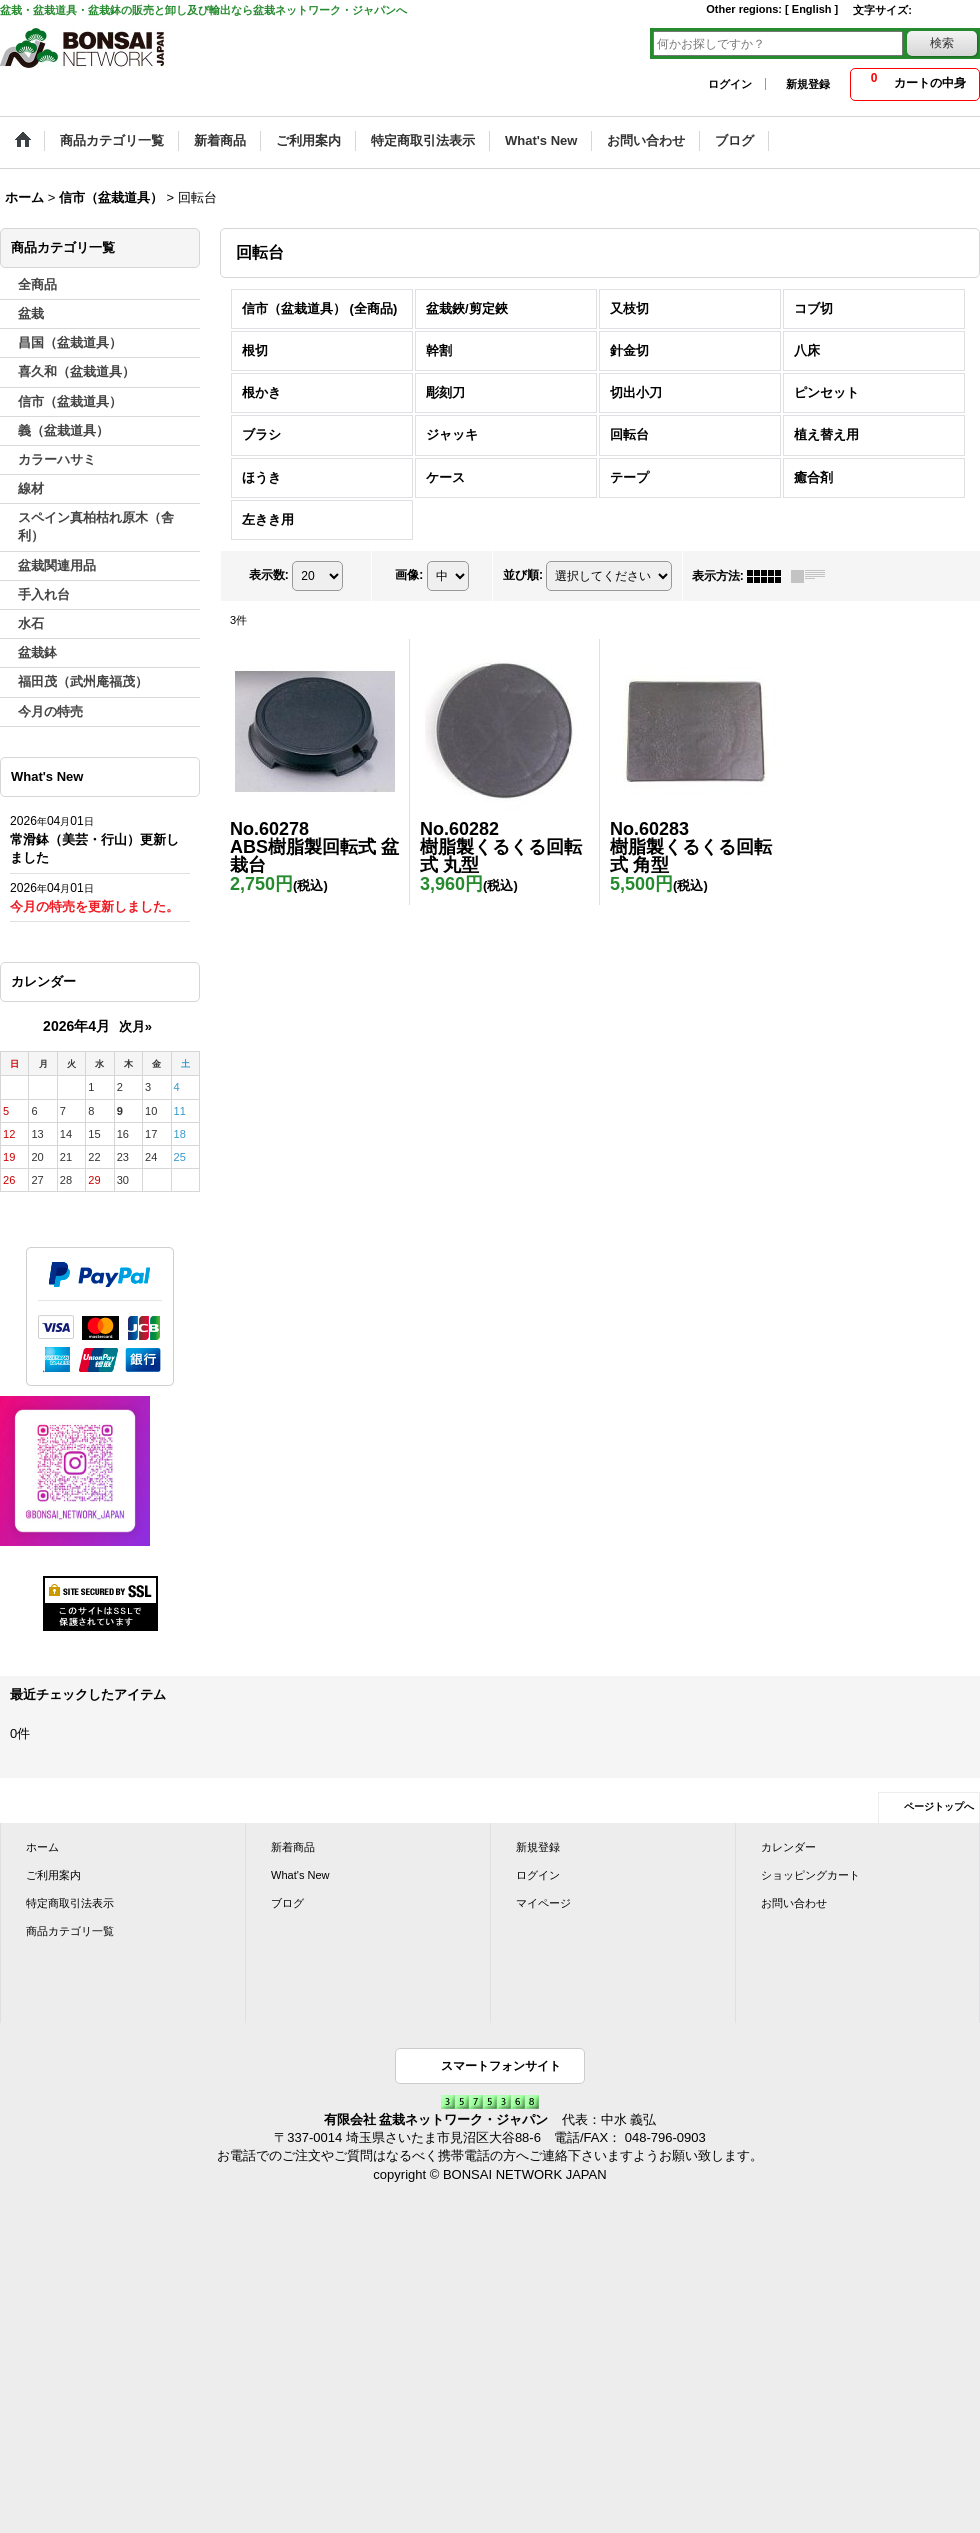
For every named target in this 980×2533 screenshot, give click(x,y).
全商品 (37, 284)
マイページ (543, 1903)
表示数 (269, 575)
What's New (300, 1875)
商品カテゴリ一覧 (70, 1931)
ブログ (287, 1903)
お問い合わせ (794, 1903)
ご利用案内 (53, 1875)
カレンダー (788, 1847)
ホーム (42, 1847)
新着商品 (293, 1847)
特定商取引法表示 (70, 1903)
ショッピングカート (810, 1875)
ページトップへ (939, 1806)
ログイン (730, 84)
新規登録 (808, 84)
